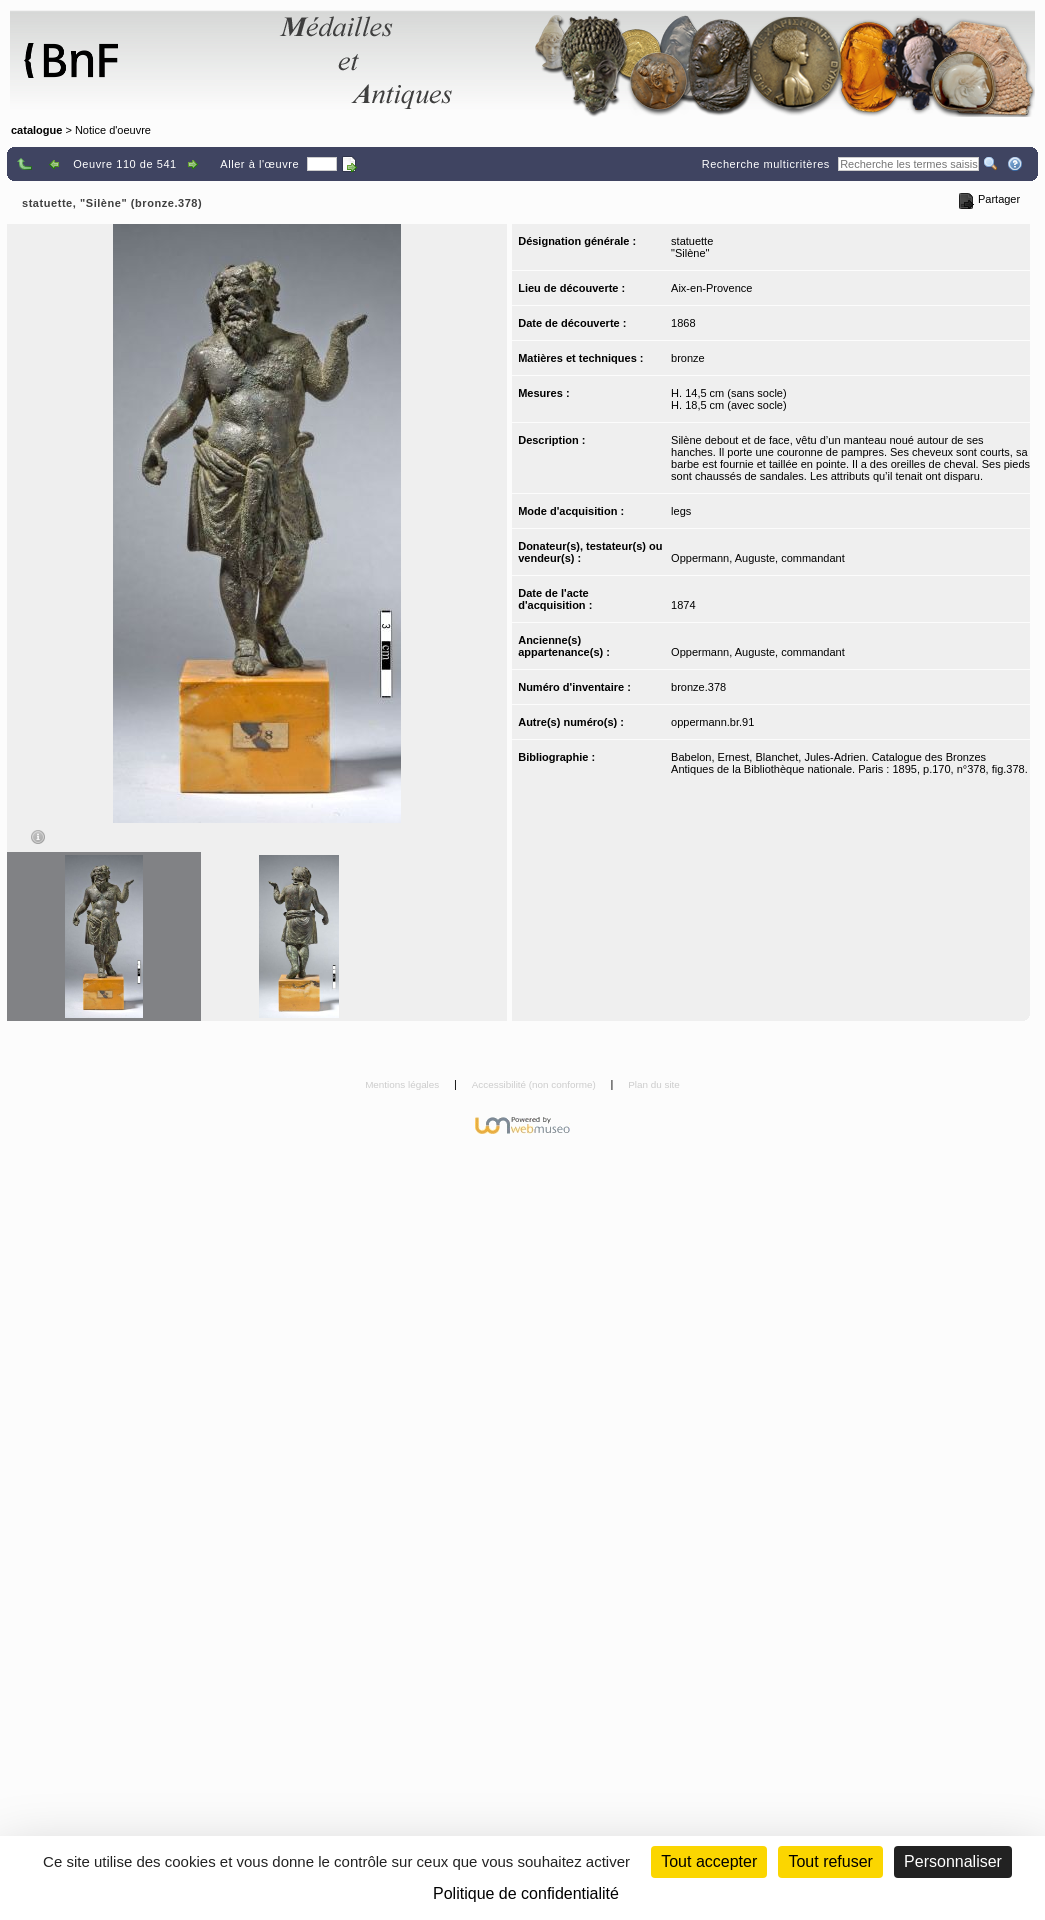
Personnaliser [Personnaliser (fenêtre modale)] (953, 1861)
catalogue (36, 130)
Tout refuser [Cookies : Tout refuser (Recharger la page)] (830, 1861)
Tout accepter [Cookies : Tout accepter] (709, 1861)
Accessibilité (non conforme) (535, 1084)
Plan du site (654, 1084)
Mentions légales (403, 1084)
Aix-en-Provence (711, 288)
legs (681, 511)
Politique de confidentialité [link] (526, 1893)
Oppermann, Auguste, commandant (758, 558)
